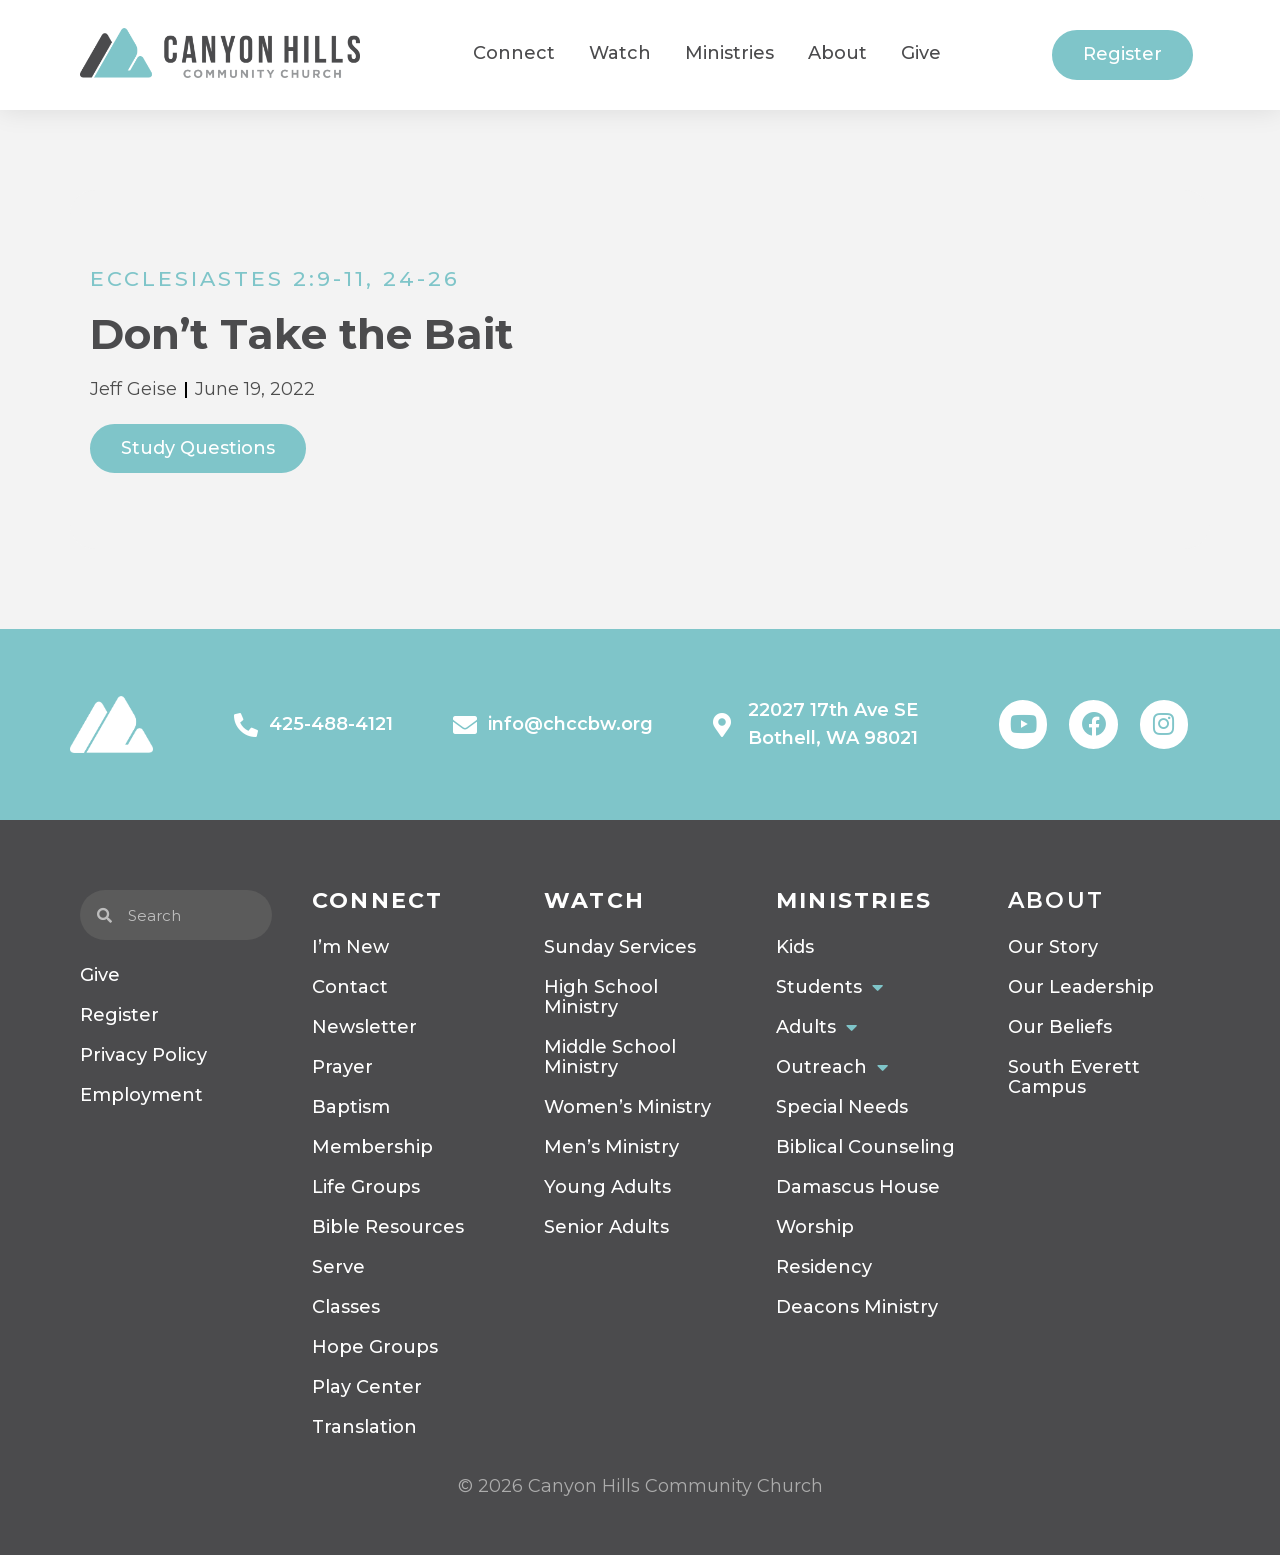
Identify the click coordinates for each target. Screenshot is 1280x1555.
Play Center (367, 1387)
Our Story (1053, 947)
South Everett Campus (1074, 1077)
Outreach (832, 1067)
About (1056, 900)
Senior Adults (606, 1227)
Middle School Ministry (610, 1057)
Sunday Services (620, 947)
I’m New (350, 947)
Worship (815, 1227)
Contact (350, 987)
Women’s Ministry (627, 1107)
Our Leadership (1081, 987)
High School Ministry (601, 997)
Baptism (351, 1107)
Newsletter (364, 1027)
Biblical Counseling (865, 1147)
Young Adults (607, 1187)
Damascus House (858, 1187)
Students (829, 987)
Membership (372, 1147)
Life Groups (366, 1187)
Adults (816, 1027)
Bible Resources (388, 1227)
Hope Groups (375, 1347)
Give (100, 975)
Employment (141, 1095)
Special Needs (842, 1107)
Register (119, 1015)
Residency (824, 1267)
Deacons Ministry (857, 1307)
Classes (346, 1307)
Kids (795, 947)
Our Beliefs (1060, 1027)
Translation (364, 1427)
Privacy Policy (143, 1055)
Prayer (342, 1067)
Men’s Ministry (611, 1147)
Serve (338, 1267)
